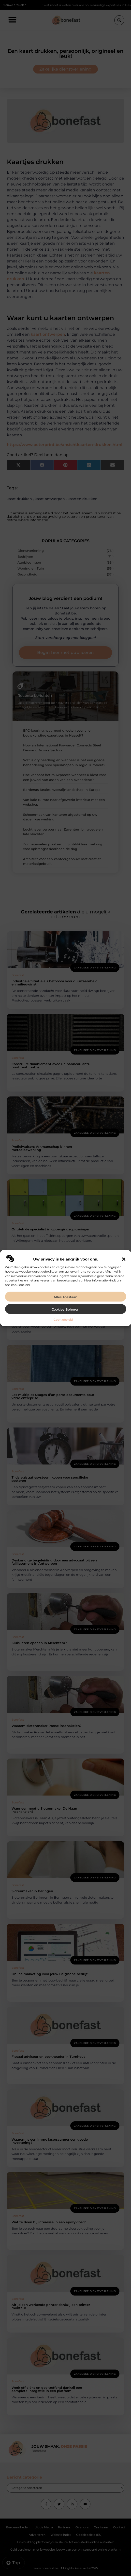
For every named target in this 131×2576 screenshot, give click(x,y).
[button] (123, 1259)
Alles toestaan (65, 1297)
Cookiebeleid (63, 1319)
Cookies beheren (65, 1309)
